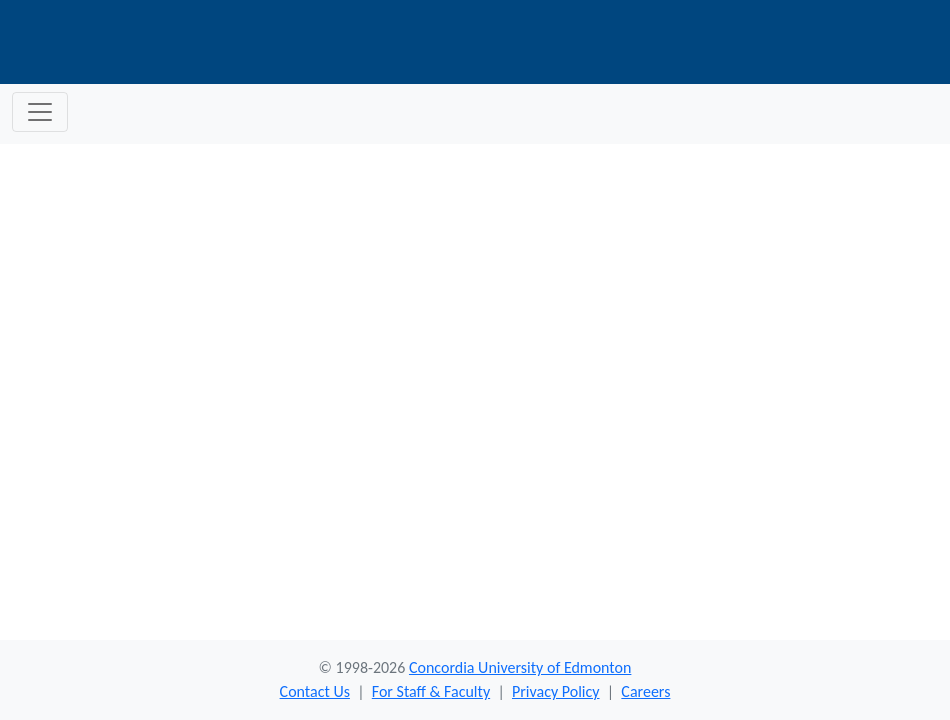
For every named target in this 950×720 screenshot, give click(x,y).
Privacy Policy (556, 691)
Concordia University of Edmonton (520, 667)
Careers (645, 691)
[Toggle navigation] (40, 112)
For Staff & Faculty (431, 691)
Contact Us (315, 691)
